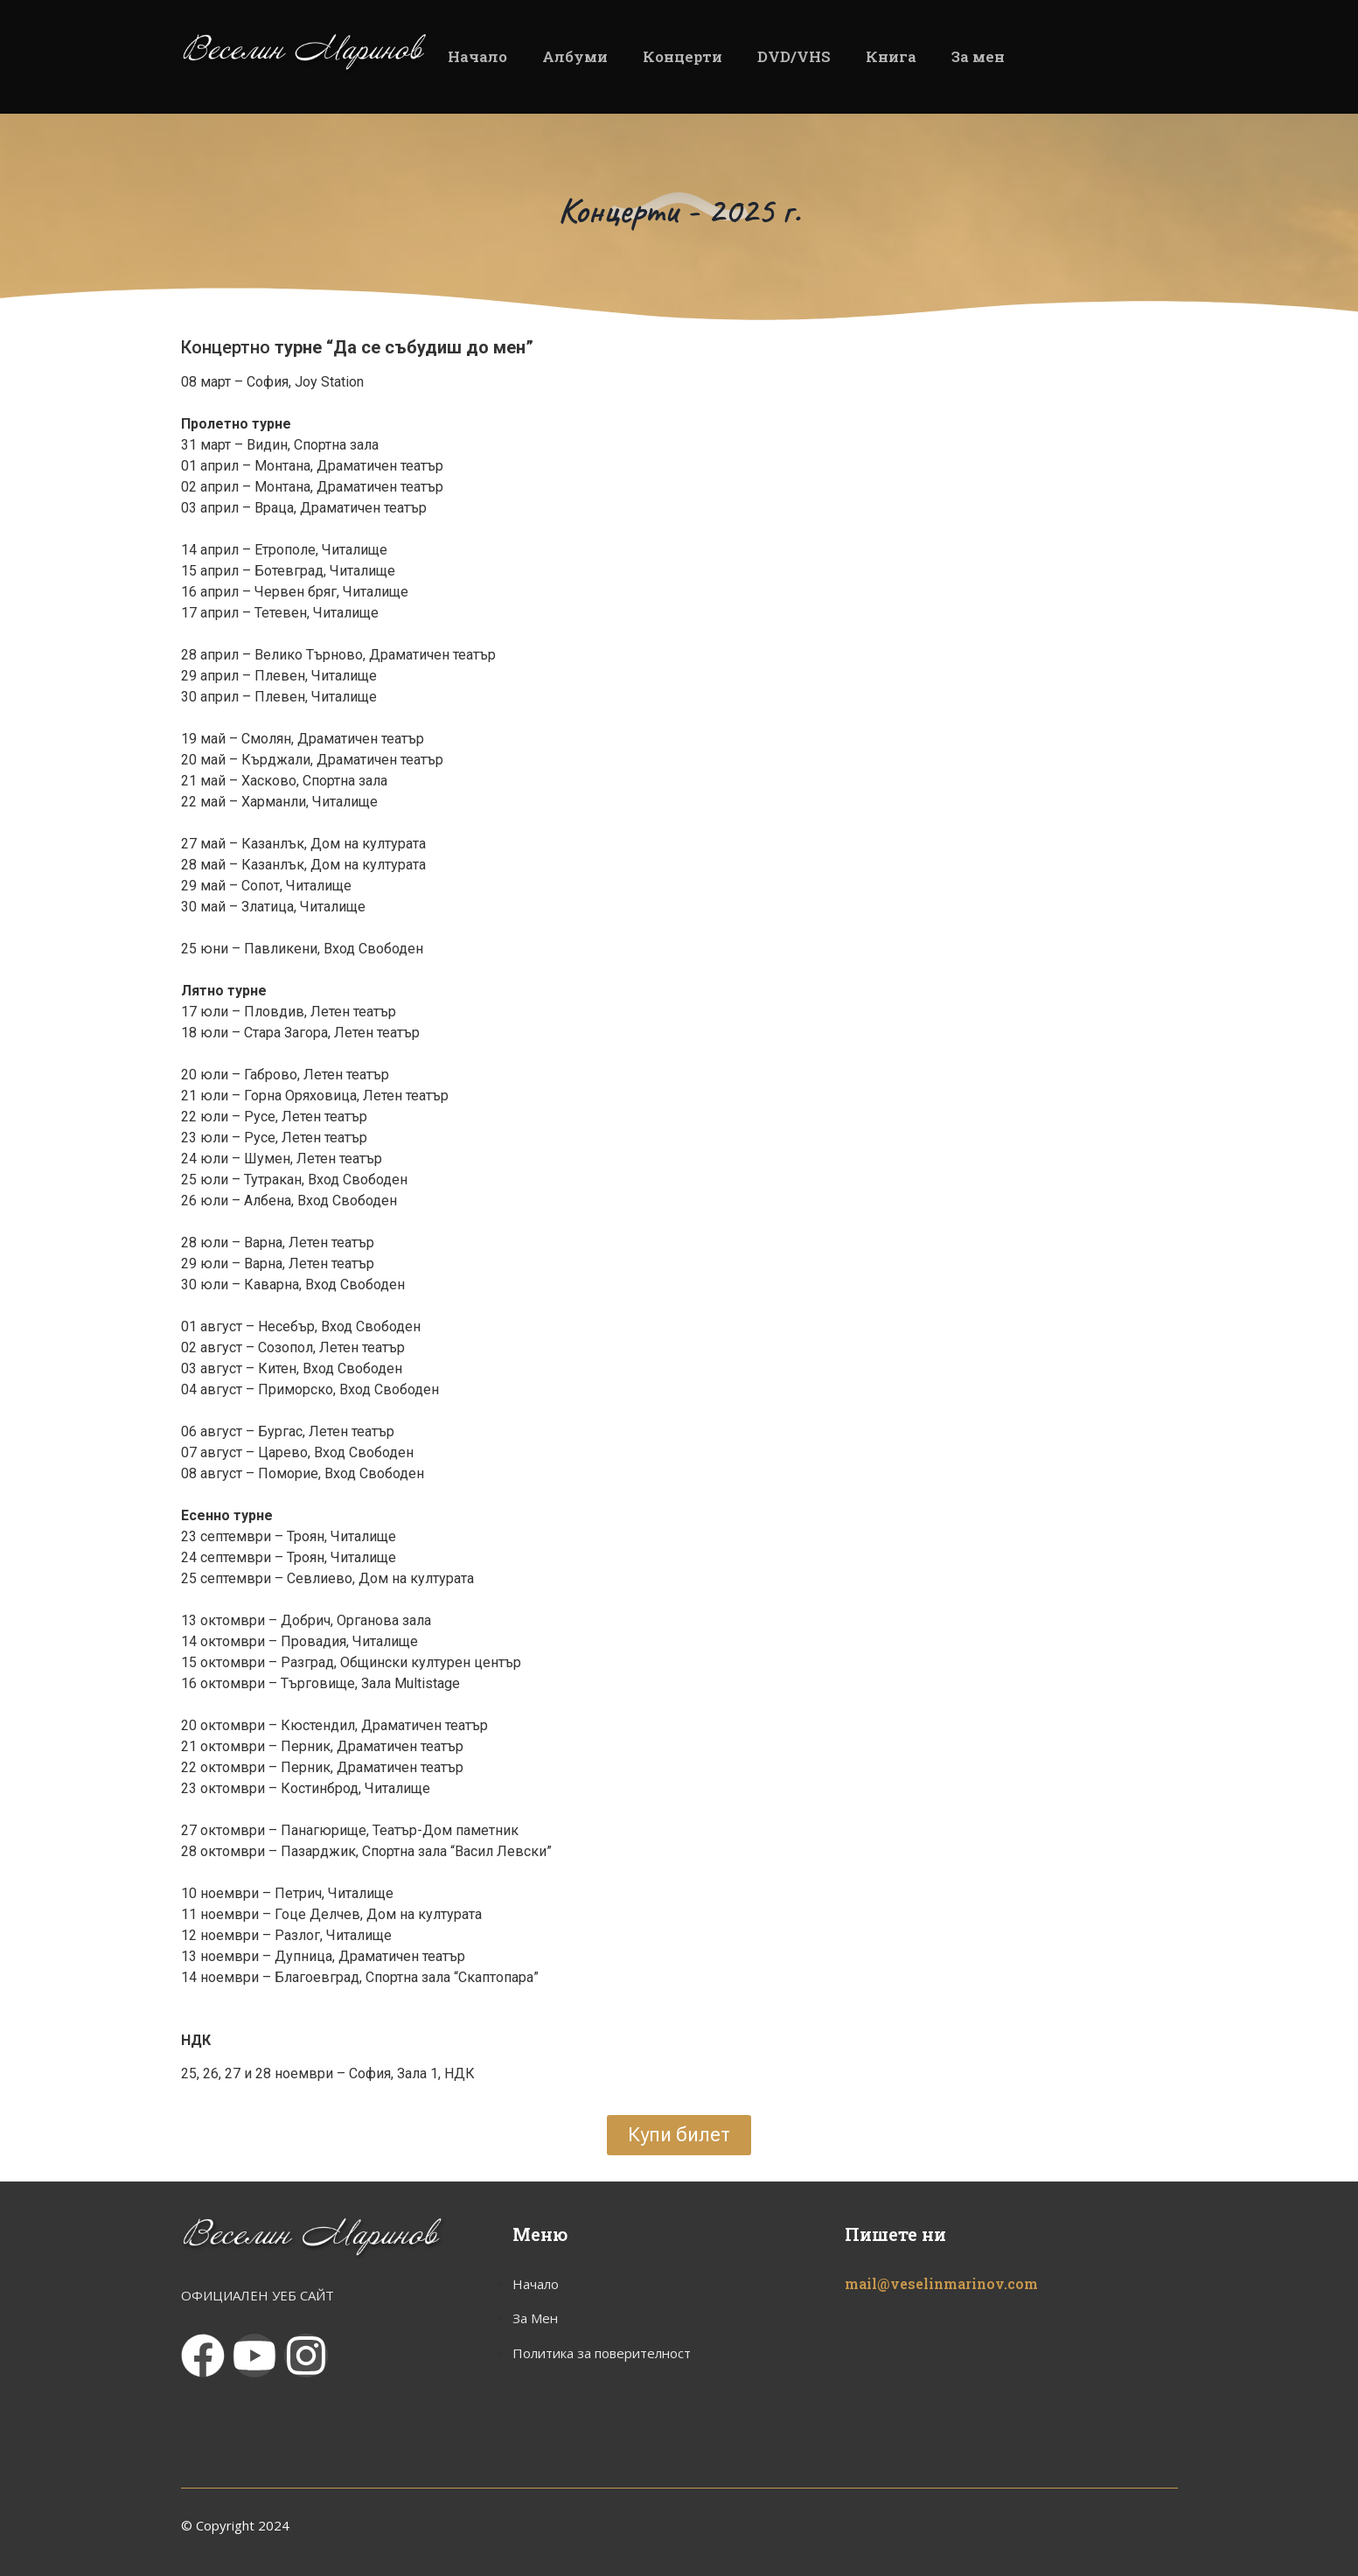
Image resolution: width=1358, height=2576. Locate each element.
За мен (978, 56)
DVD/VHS (794, 56)
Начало (477, 56)
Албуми (575, 56)
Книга (891, 56)
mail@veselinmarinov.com (941, 2283)
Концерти (682, 56)
